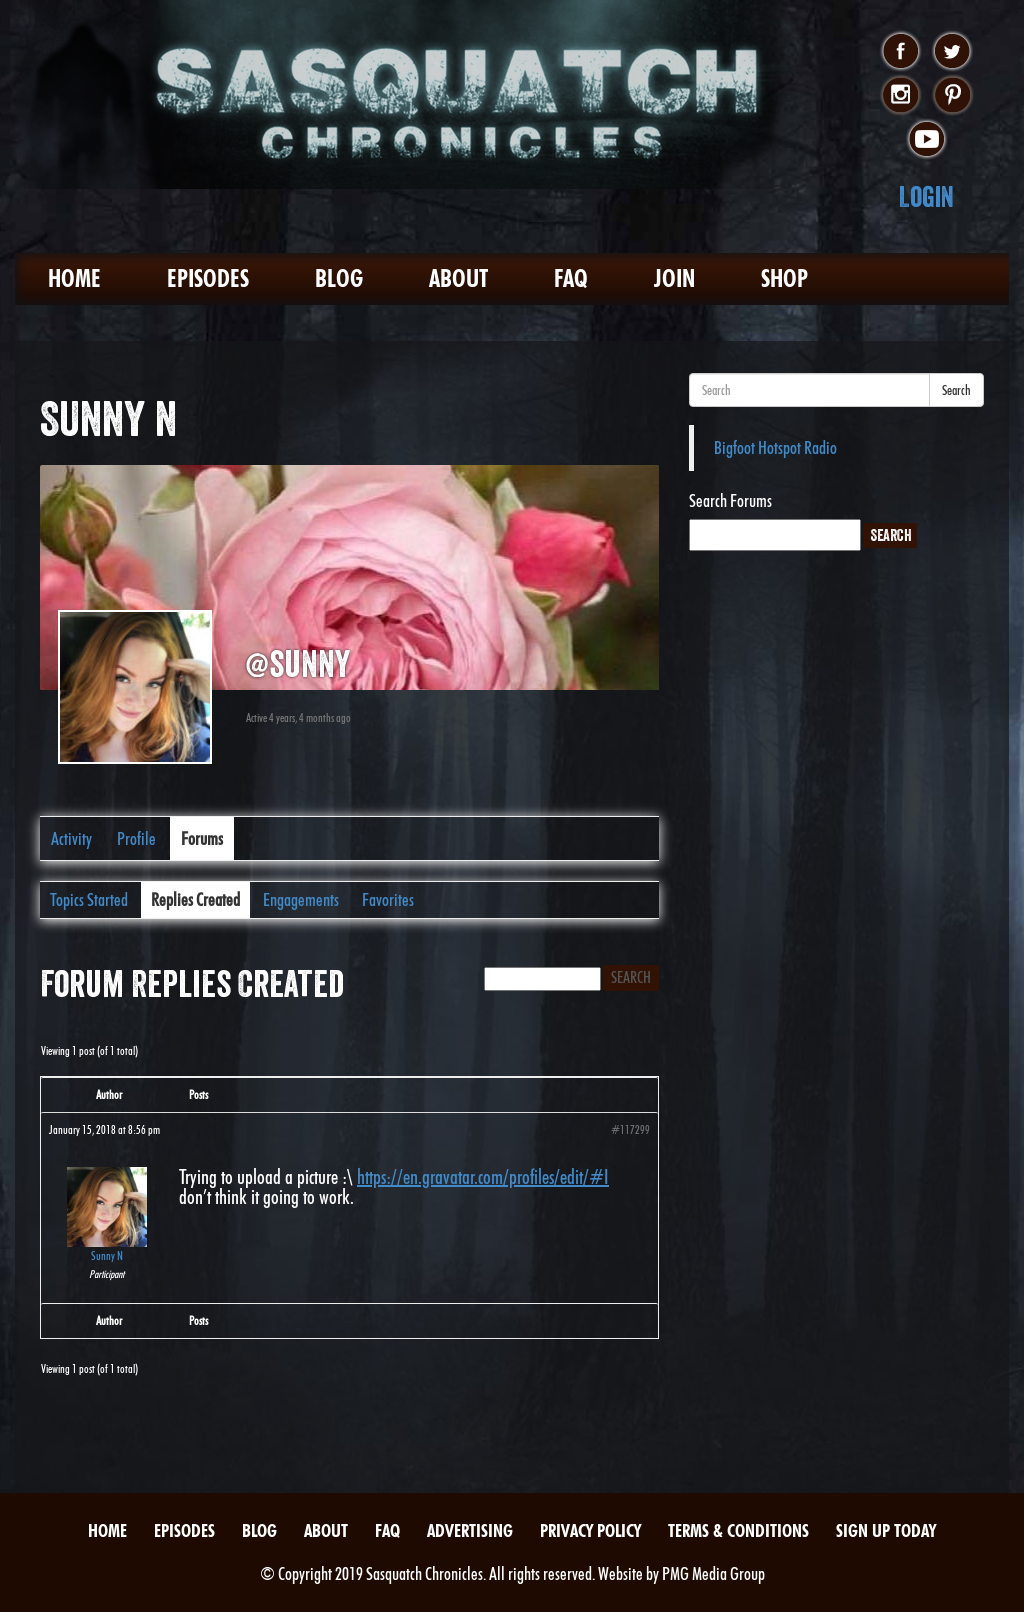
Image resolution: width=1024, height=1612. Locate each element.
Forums (202, 838)
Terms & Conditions (738, 1530)
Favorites (388, 899)
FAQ (571, 278)
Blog (339, 278)
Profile (136, 838)
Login (926, 196)
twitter (952, 52)
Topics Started (89, 899)
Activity (71, 838)
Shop (784, 278)
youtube (926, 140)
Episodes (208, 278)
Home (74, 278)
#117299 (630, 1129)
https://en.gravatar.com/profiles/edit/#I (483, 1177)
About (458, 278)
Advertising (470, 1530)
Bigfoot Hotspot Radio (775, 447)
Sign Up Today (886, 1530)
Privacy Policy (590, 1530)
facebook (900, 52)
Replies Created (195, 899)
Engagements (301, 899)
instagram (900, 96)
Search (956, 390)
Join (674, 278)
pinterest (952, 96)
